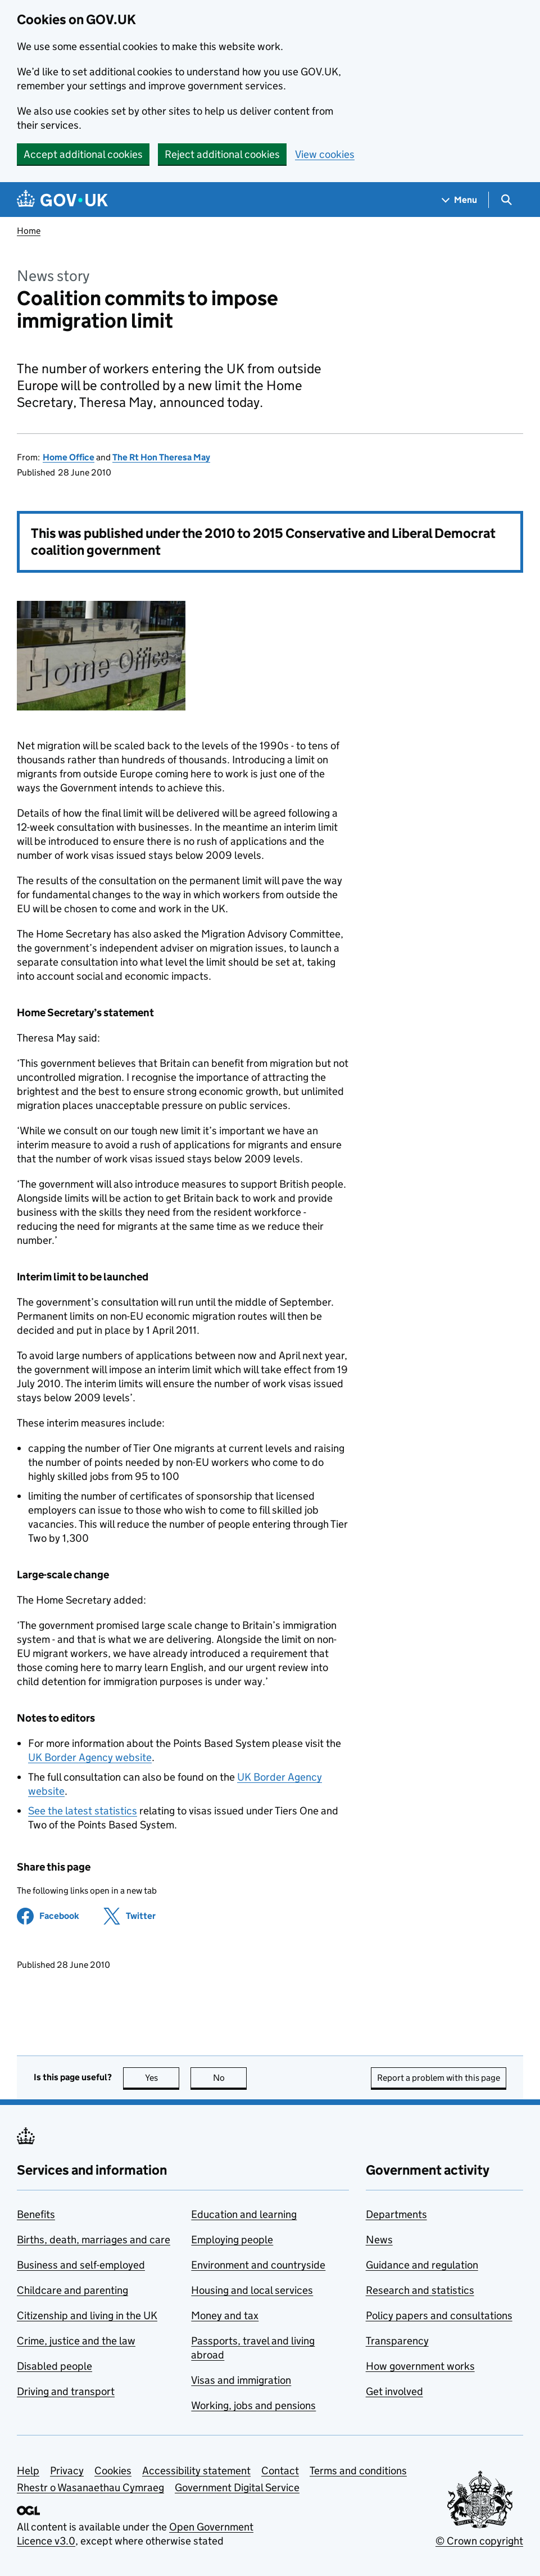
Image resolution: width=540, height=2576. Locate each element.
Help (28, 2470)
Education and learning (244, 2214)
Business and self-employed (81, 2264)
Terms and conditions (358, 2470)
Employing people (232, 2239)
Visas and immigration (241, 2380)
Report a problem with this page (438, 2077)
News (379, 2239)
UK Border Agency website (90, 1757)
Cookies (112, 2470)
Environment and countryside (258, 2264)
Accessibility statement (196, 2470)
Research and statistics (420, 2290)
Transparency (397, 2340)
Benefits (36, 2214)
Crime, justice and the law (76, 2340)
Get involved (394, 2391)
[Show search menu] (506, 200)
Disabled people (54, 2366)
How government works (420, 2366)
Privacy (67, 2470)
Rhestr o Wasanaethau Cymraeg (90, 2487)
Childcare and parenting (72, 2290)
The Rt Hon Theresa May (161, 457)
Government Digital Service (237, 2487)
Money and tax (224, 2315)
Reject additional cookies (222, 154)
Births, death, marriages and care (93, 2239)
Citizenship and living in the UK (87, 2315)
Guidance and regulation (422, 2264)
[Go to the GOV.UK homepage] (62, 199)
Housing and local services (252, 2290)
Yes (162, 2077)
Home (28, 230)
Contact (280, 2470)
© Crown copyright (479, 2540)
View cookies (325, 154)
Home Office (68, 457)
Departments (396, 2214)
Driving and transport (66, 2391)
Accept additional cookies (83, 154)
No (230, 2077)
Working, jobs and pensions (253, 2405)
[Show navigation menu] (459, 200)
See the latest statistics (82, 1810)
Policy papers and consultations (439, 2315)
